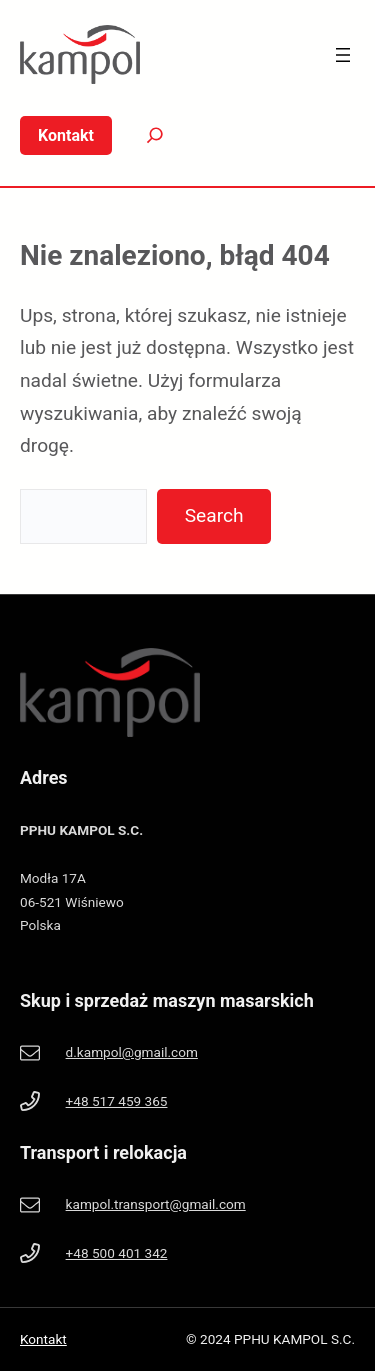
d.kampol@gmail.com (132, 1052)
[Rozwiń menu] (343, 55)
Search (214, 515)
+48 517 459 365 (117, 1101)
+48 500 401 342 (117, 1253)
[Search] (140, 135)
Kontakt (43, 1339)
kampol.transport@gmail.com (156, 1204)
